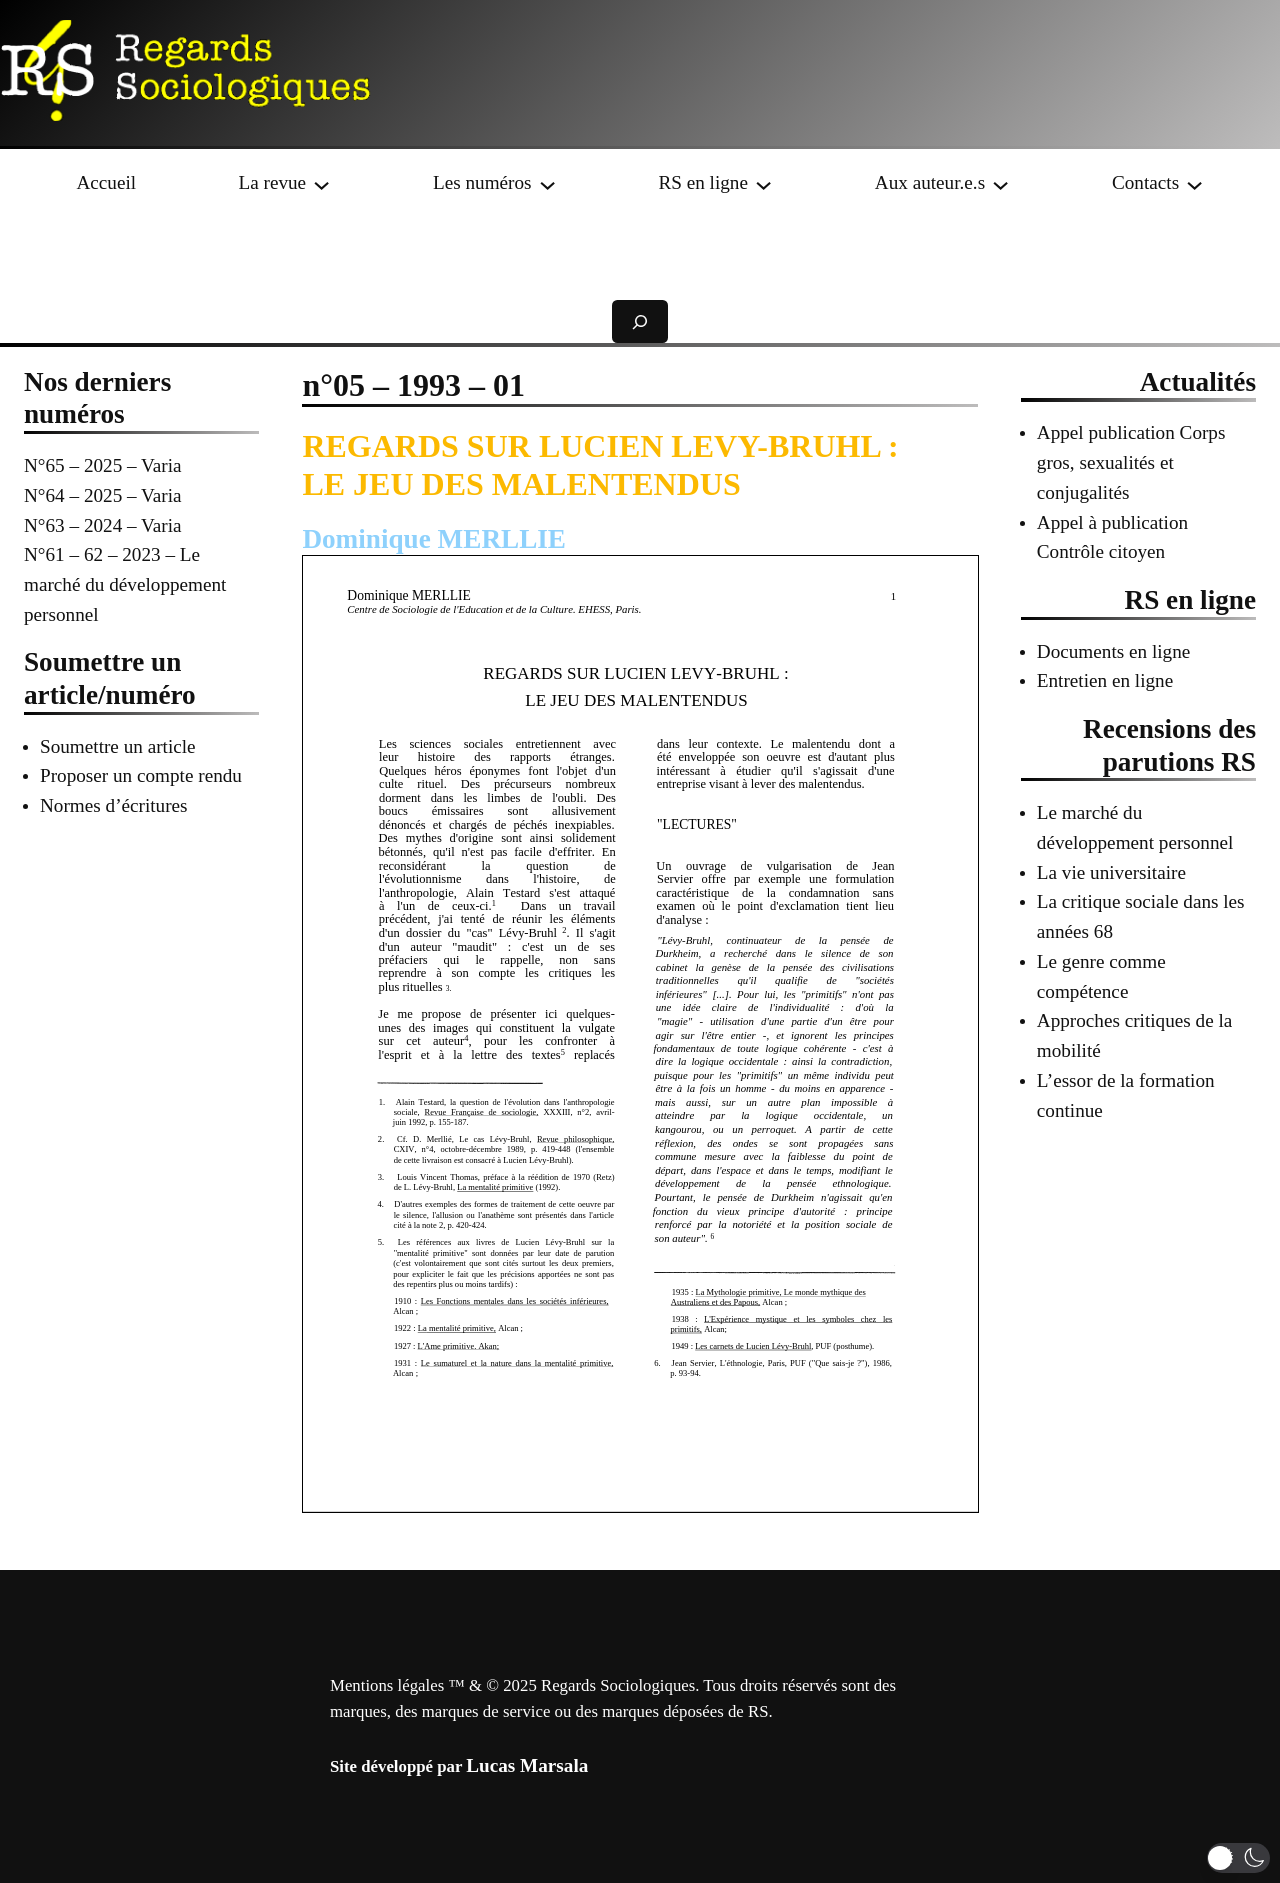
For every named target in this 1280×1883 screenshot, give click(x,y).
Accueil (106, 182)
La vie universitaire (1111, 872)
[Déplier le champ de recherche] (640, 321)
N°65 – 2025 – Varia (103, 465)
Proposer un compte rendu (141, 775)
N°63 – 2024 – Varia (103, 525)
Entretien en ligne (1105, 680)
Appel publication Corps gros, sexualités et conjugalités (1131, 462)
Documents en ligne (1113, 651)
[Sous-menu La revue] (321, 182)
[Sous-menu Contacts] (1194, 182)
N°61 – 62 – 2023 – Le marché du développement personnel (125, 584)
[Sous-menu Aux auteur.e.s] (1000, 182)
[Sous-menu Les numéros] (547, 182)
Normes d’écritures (114, 805)
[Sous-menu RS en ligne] (763, 182)
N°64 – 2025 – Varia (103, 495)
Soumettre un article (118, 746)
